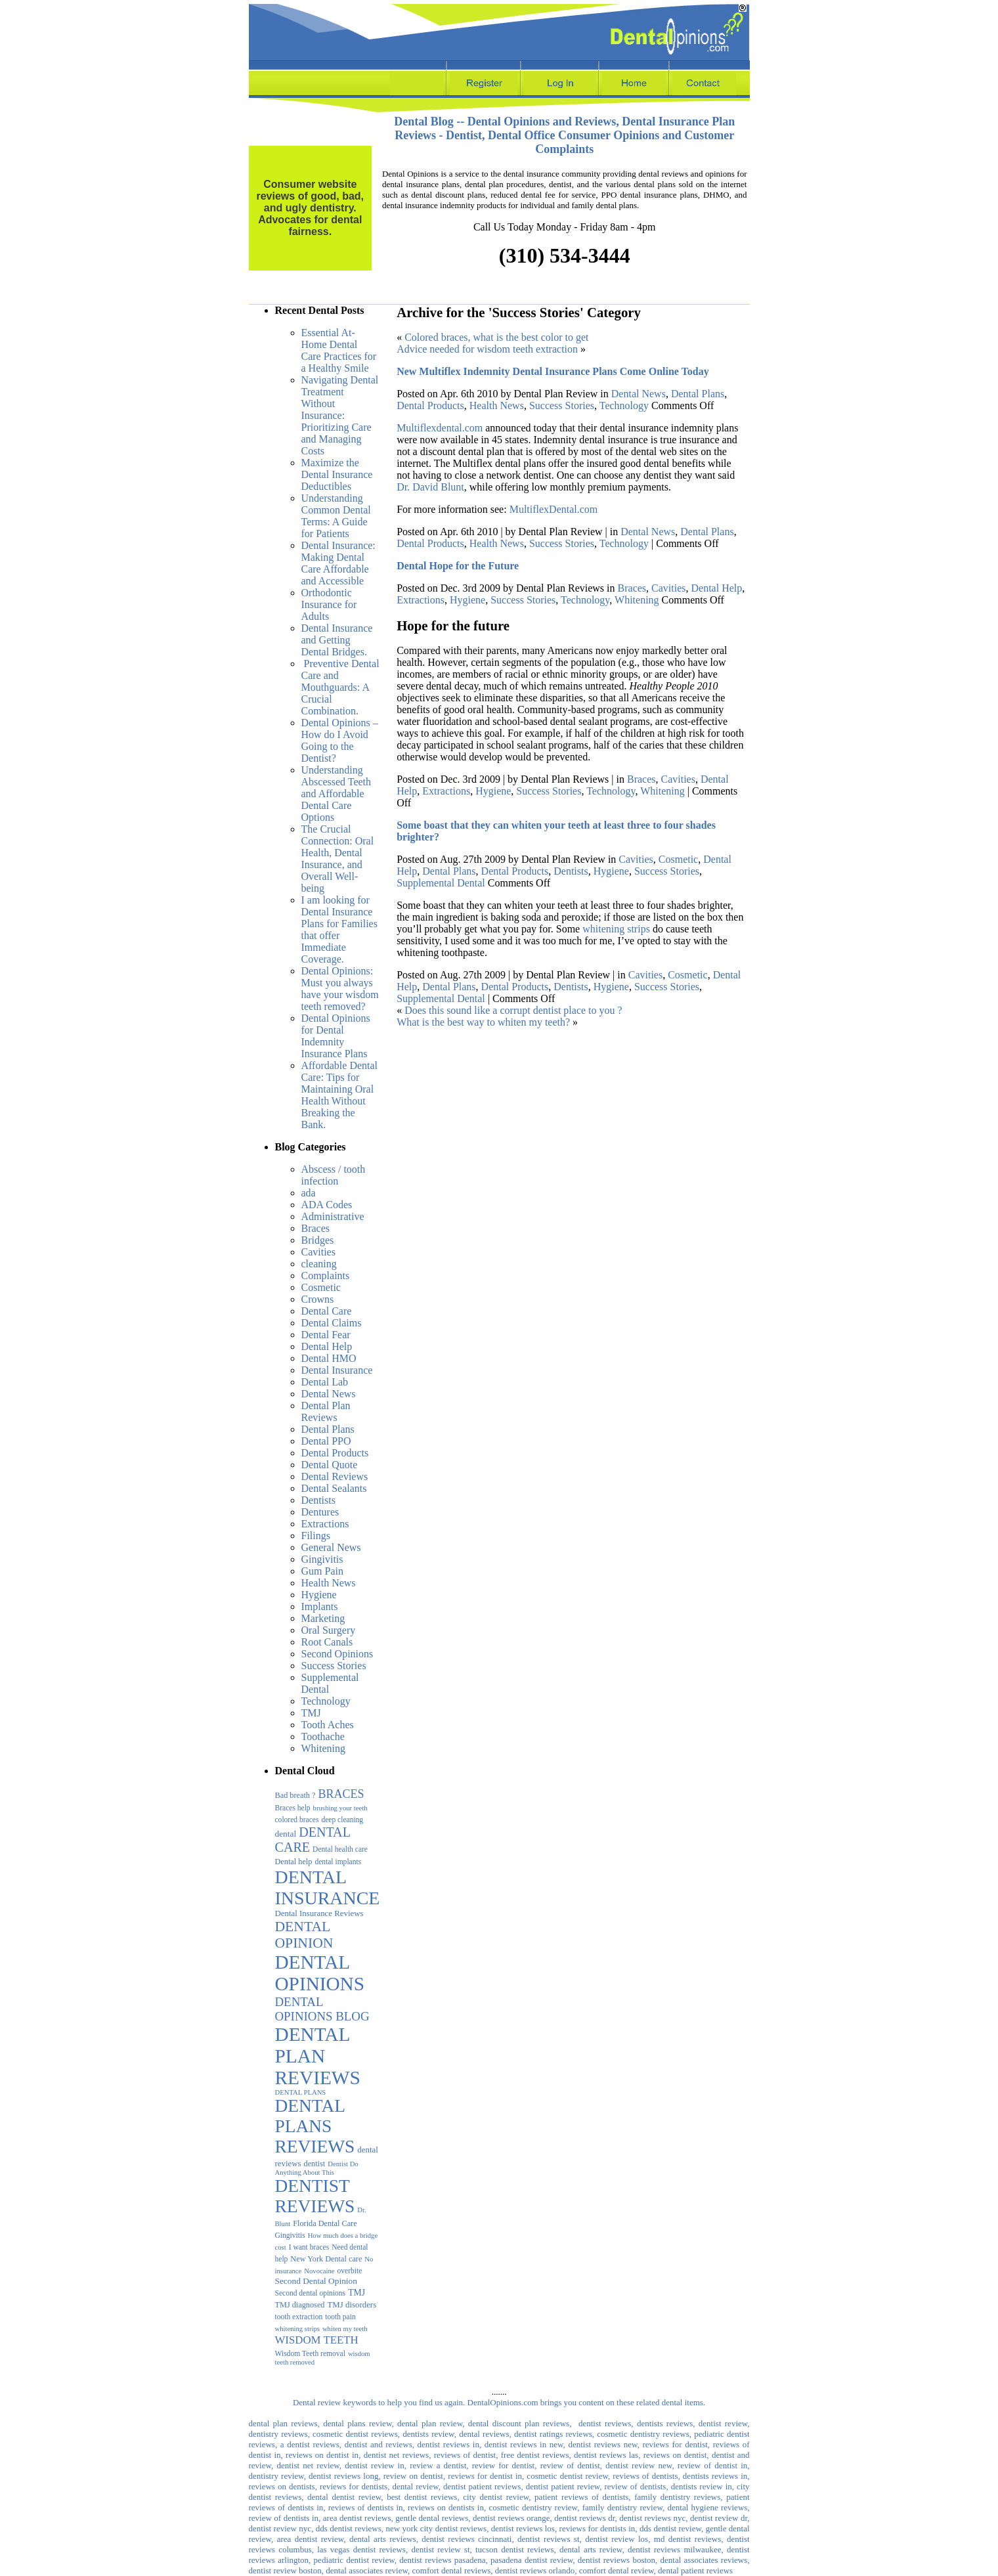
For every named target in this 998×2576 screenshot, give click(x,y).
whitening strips (616, 928)
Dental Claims (331, 1322)
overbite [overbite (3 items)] (349, 2271)
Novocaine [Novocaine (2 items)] (319, 2271)
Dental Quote (329, 1464)
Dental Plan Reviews (326, 1411)
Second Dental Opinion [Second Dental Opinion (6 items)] (316, 2281)
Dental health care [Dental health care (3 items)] (340, 1849)
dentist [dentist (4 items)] (315, 2163)
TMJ (311, 1712)
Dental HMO (329, 1358)
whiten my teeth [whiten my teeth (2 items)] (345, 2328)
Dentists (318, 1500)
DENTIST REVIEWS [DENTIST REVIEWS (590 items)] (315, 2196)
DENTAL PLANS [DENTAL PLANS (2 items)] (300, 2092)
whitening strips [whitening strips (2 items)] (297, 2328)
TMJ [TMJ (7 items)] (356, 2293)
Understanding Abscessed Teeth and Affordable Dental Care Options (336, 793)
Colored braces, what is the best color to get (496, 337)
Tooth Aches (327, 1724)
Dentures (320, 1511)
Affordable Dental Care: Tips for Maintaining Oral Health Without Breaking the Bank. (339, 1095)
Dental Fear (326, 1334)
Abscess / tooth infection (333, 1175)
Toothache (323, 1736)
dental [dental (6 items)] (286, 1834)
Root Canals (327, 1642)
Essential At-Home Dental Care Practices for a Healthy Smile (339, 350)
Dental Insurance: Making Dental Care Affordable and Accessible (338, 563)
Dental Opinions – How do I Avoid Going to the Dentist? (339, 740)
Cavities (318, 1251)
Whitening (323, 1748)
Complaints (325, 1275)
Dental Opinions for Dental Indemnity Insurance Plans (335, 1036)
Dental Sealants (334, 1488)
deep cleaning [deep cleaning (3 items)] (342, 1819)
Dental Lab (325, 1381)
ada (308, 1192)
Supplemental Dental (441, 882)
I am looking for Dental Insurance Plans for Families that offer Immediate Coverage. (339, 929)
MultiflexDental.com (554, 509)
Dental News (328, 1393)
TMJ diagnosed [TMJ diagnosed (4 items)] (300, 2304)
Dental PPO (326, 1441)
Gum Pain (322, 1571)
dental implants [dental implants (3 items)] (338, 1862)
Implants (319, 1606)
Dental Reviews (334, 1476)
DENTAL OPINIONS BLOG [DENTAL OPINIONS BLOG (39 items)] (322, 2009)
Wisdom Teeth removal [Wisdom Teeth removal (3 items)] (310, 2353)
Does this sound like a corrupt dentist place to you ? (513, 1010)
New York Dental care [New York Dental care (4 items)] (326, 2258)
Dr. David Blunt (430, 486)
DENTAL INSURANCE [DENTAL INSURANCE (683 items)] (327, 1887)
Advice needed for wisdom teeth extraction (487, 349)
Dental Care (326, 1311)
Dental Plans (328, 1429)
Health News (328, 1582)
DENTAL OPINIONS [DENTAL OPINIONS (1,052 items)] (320, 1973)
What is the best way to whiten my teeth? (483, 1022)
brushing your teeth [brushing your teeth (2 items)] (340, 1808)
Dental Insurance (337, 1370)
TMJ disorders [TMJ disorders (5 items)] (351, 2304)
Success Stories (333, 1665)
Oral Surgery (328, 1630)
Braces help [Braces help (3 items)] (293, 1808)
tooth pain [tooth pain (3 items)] (340, 2317)
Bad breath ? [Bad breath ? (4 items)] (295, 1795)
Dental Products (335, 1452)
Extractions (325, 1523)
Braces (315, 1228)
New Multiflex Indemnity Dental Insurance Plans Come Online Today (553, 371)
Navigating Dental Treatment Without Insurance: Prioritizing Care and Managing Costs (340, 415)
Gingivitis (322, 1559)
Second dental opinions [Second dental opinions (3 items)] (310, 2293)
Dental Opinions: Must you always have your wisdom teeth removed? (340, 988)
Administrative (332, 1216)
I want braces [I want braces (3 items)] (309, 2247)
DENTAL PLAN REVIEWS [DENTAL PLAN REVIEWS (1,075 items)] (317, 2056)
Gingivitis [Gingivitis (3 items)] (290, 2235)
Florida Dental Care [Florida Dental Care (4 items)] (325, 2223)
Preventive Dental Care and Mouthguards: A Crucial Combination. (340, 687)
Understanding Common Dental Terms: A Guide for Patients (336, 515)
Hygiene (319, 1594)
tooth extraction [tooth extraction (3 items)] (299, 2317)
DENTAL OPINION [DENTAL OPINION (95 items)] (304, 1935)
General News (331, 1547)
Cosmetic (321, 1287)
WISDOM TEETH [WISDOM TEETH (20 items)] (316, 2340)
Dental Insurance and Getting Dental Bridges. (337, 639)
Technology (326, 1701)
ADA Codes (327, 1204)
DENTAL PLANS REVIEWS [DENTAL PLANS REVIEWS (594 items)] (315, 2126)
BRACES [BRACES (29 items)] (341, 1794)
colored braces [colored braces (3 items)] (297, 1819)
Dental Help (327, 1346)
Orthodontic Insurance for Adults (329, 604)
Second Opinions (337, 1653)
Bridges (317, 1240)
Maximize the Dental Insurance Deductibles (337, 474)
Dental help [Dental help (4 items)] (294, 1861)
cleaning (319, 1263)
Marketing (323, 1618)
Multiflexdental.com (440, 427)
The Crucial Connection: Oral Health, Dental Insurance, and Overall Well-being (337, 858)
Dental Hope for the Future (458, 565)
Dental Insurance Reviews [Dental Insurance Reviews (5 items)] (319, 1913)
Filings (315, 1535)
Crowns (317, 1299)
